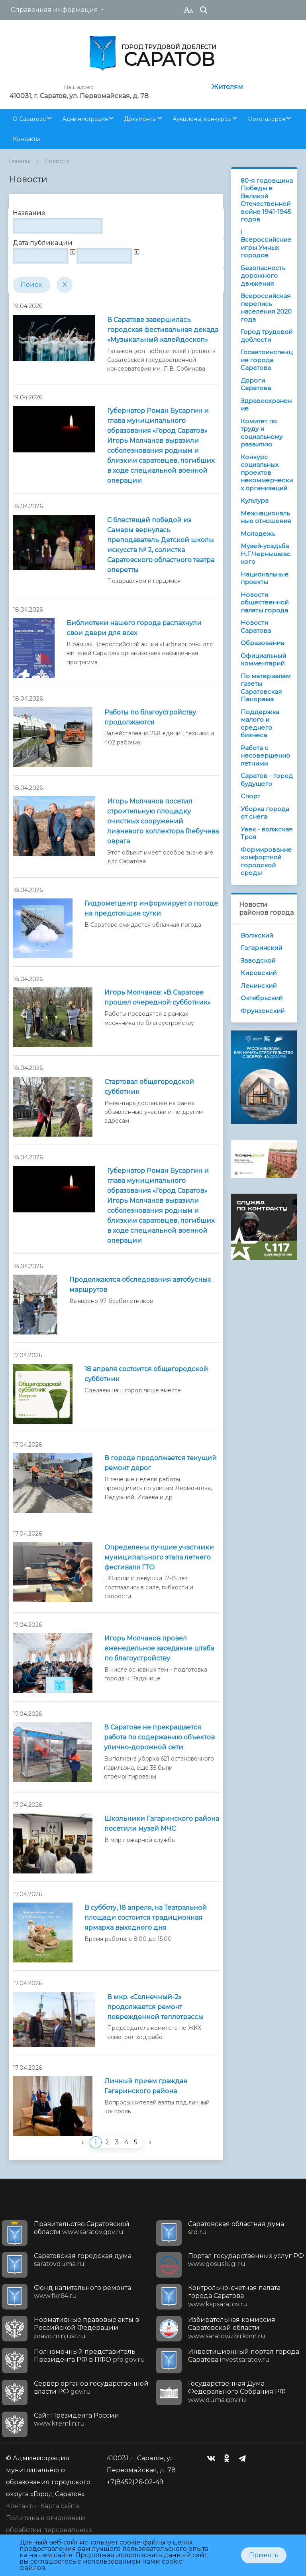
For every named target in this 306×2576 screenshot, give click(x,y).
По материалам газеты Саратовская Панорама (265, 687)
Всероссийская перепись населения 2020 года (266, 307)
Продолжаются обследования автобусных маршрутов (140, 1284)
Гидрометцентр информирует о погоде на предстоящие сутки (151, 908)
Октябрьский (261, 998)
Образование (262, 643)
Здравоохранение (266, 405)
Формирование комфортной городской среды (266, 861)
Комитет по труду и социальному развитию (261, 432)
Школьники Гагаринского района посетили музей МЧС (161, 1823)
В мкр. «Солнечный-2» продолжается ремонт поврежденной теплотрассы (155, 2007)
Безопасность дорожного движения (263, 275)
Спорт (250, 796)
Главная (20, 161)
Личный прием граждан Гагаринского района (146, 2086)
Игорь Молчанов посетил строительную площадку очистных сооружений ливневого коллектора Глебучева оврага (163, 821)
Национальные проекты (264, 578)
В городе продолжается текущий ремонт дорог (160, 1463)
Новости (56, 161)
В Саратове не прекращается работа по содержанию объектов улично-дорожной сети (159, 1737)
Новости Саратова (256, 626)
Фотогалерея (266, 118)
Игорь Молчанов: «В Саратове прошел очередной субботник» (157, 997)
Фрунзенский (262, 1011)
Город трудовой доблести (266, 335)
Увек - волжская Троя (266, 833)
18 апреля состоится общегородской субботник (146, 1374)
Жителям (227, 87)
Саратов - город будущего (267, 780)
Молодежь (258, 533)
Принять (264, 2555)
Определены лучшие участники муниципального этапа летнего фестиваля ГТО (159, 1557)
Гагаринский (261, 947)
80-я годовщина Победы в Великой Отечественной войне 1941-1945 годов (267, 200)
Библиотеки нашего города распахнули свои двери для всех (134, 628)
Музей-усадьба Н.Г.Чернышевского (265, 553)
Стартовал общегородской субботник (149, 1087)
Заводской (258, 960)
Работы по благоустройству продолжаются (150, 717)
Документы (140, 118)
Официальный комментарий (263, 659)
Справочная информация (54, 10)
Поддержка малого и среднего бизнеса (260, 723)
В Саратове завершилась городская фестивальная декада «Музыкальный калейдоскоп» (162, 329)
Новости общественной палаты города (264, 602)
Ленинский (259, 985)
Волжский (257, 935)
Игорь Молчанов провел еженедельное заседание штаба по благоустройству (159, 1648)
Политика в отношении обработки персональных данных (49, 2530)
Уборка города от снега (265, 813)
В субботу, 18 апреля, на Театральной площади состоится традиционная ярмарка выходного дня (145, 1917)
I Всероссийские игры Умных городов (266, 243)
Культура (255, 500)
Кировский (259, 973)
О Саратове (29, 118)
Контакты (26, 138)
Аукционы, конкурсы (202, 118)
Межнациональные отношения (266, 517)
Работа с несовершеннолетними (265, 755)
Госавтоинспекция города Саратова (266, 359)
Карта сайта (59, 2506)
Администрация (85, 118)
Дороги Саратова (256, 384)
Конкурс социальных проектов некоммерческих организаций (267, 472)
